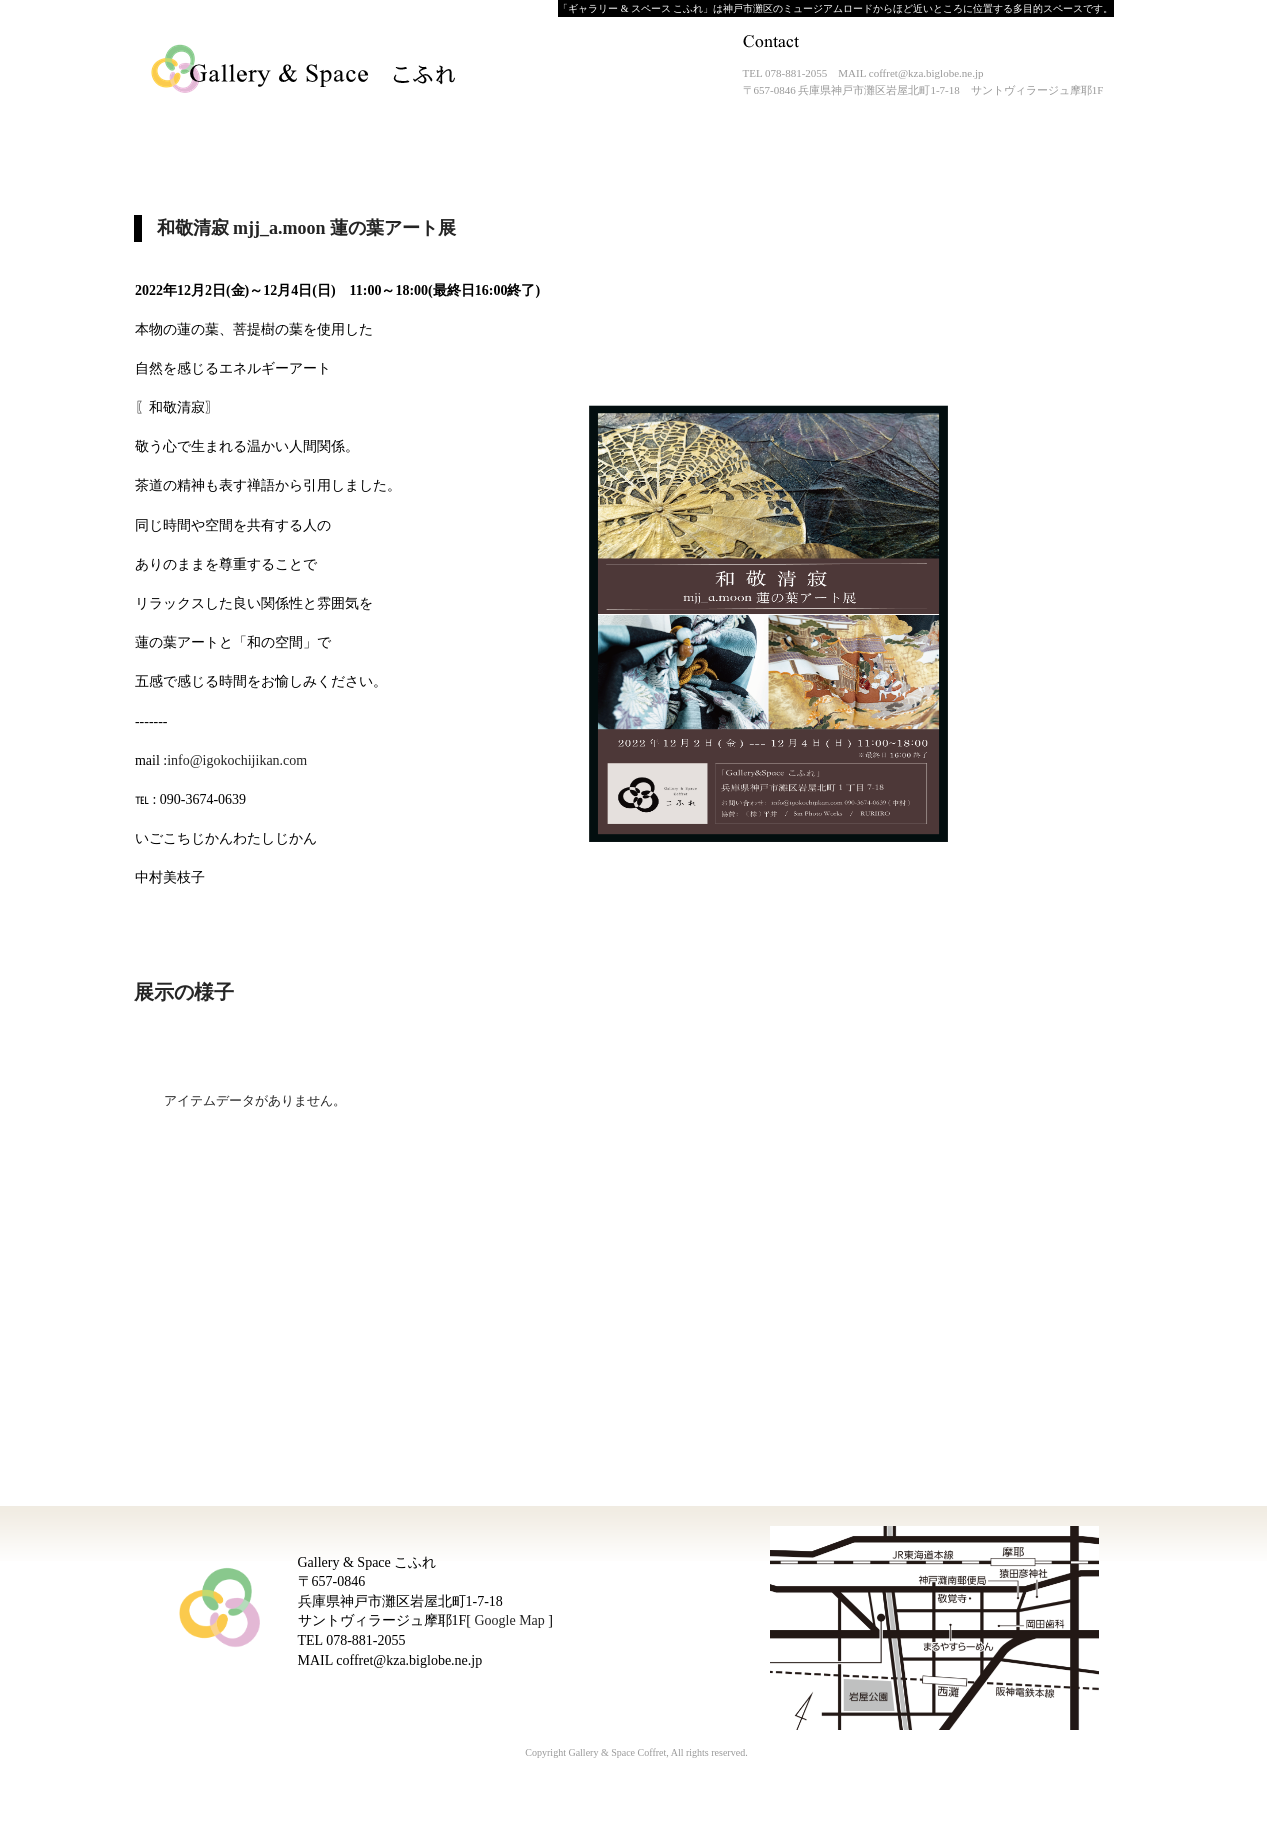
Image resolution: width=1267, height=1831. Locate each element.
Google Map (509, 1620)
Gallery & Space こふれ (305, 70)
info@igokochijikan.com (237, 760)
